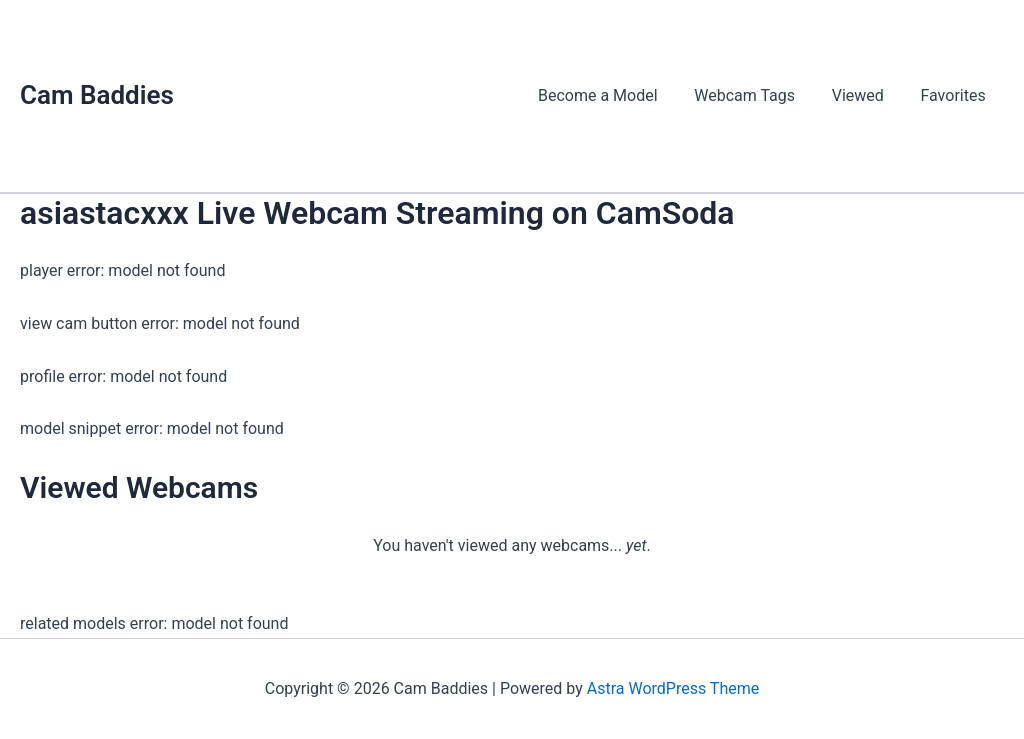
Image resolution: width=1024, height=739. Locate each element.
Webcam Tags (756, 95)
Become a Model (614, 95)
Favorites (955, 95)
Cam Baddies (97, 95)
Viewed (865, 95)
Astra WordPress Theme (673, 688)
